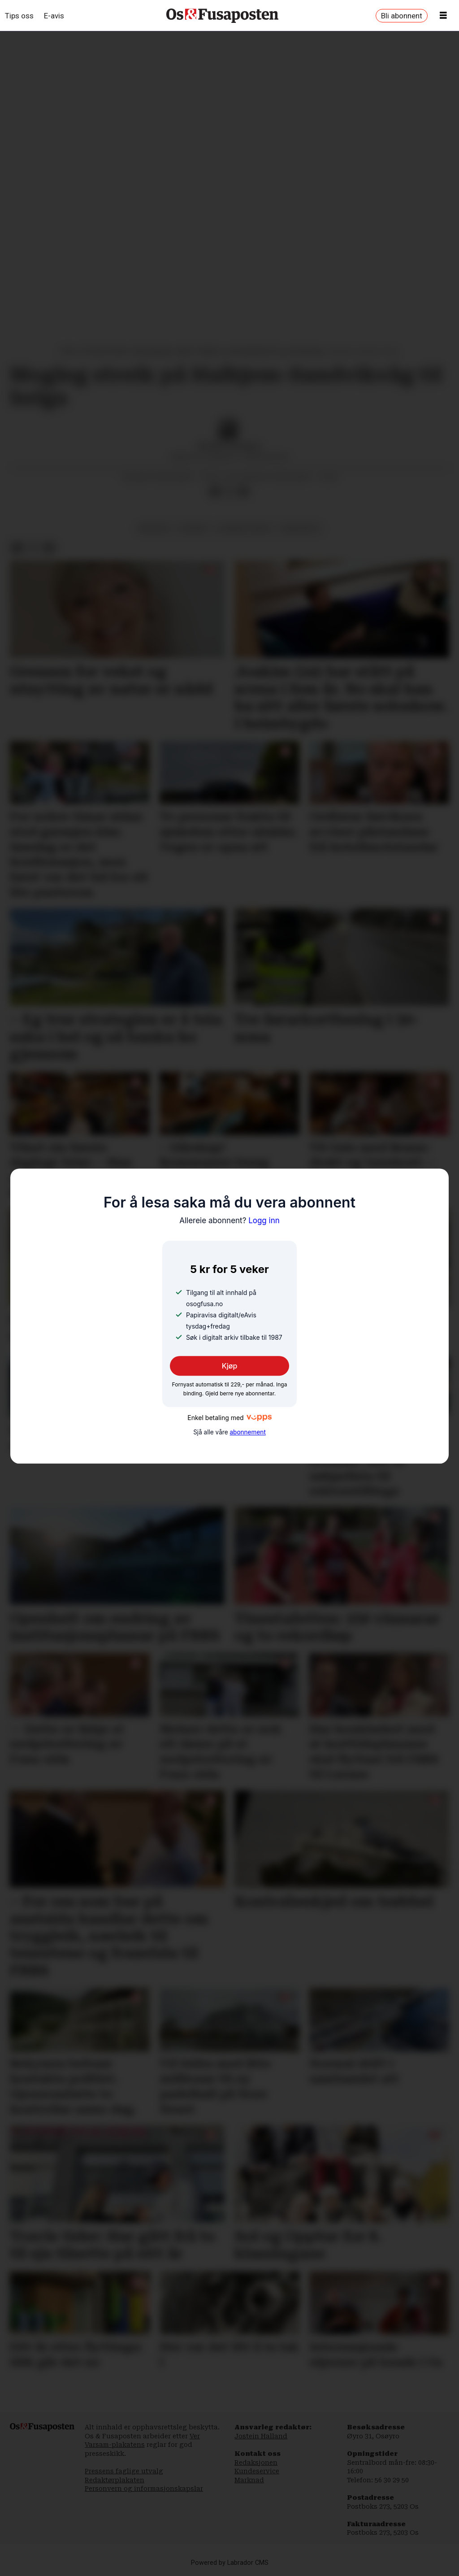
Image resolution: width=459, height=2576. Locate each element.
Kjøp (230, 1365)
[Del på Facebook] (214, 491)
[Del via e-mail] (243, 491)
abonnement (247, 1432)
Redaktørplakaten (114, 2480)
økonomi (153, 528)
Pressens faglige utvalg (124, 2471)
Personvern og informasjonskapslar (144, 2488)
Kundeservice (256, 2471)
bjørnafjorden (244, 528)
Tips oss (19, 15)
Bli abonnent (401, 15)
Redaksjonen (255, 2462)
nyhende (193, 528)
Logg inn (229, 1220)
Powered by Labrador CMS (229, 2563)
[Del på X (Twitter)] (229, 491)
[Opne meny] (443, 15)
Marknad (249, 2480)
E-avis (54, 15)
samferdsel (300, 528)
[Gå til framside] (222, 16)
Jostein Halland (260, 2436)
